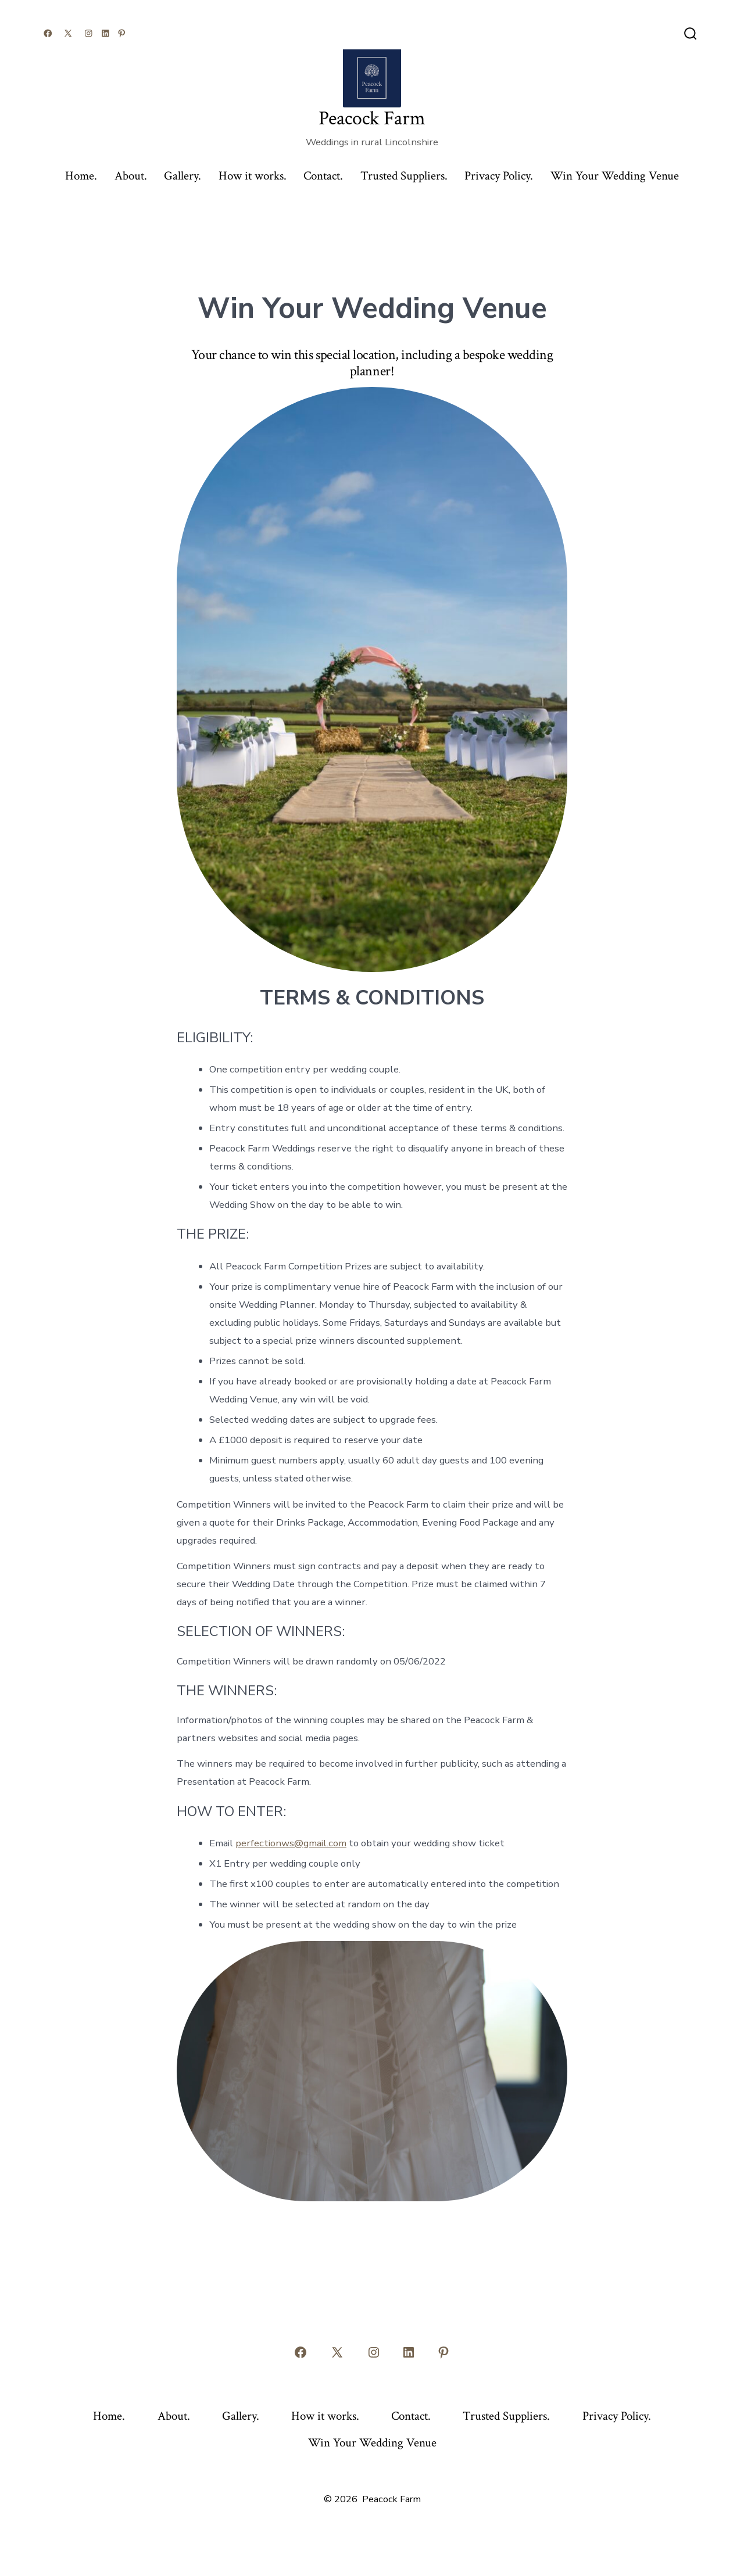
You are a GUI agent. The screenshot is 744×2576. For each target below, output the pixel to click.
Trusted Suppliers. (404, 176)
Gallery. (182, 176)
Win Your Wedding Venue (614, 176)
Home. (81, 176)
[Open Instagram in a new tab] (88, 33)
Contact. (323, 176)
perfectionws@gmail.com (290, 1843)
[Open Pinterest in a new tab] (122, 33)
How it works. (253, 176)
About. (131, 176)
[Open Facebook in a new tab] (48, 33)
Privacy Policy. (498, 176)
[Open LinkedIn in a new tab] (105, 33)
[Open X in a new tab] (68, 33)
